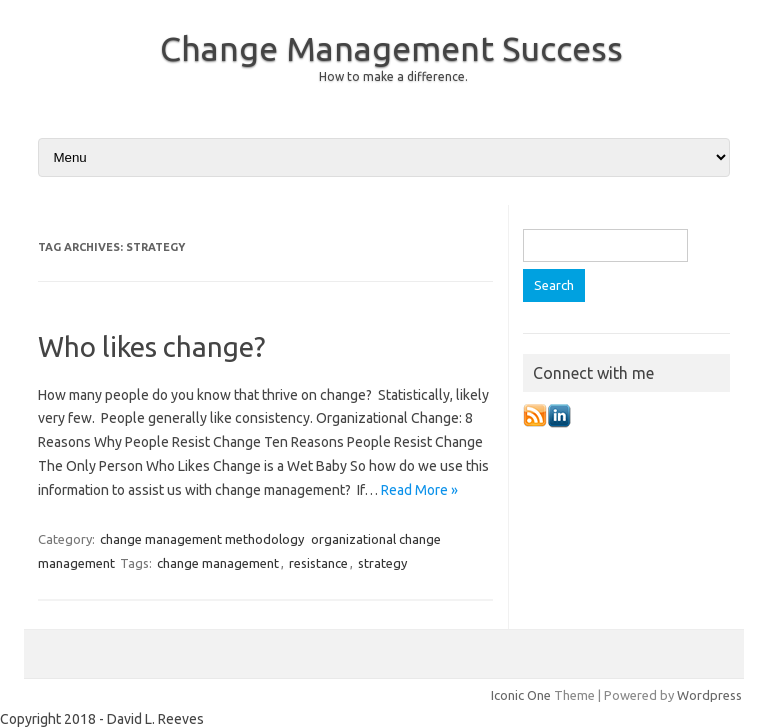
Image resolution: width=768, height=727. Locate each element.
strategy (382, 563)
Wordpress (709, 695)
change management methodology (202, 539)
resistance (318, 563)
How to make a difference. (393, 76)
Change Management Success (391, 48)
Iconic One (521, 695)
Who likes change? (151, 346)
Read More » (419, 490)
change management (218, 563)
